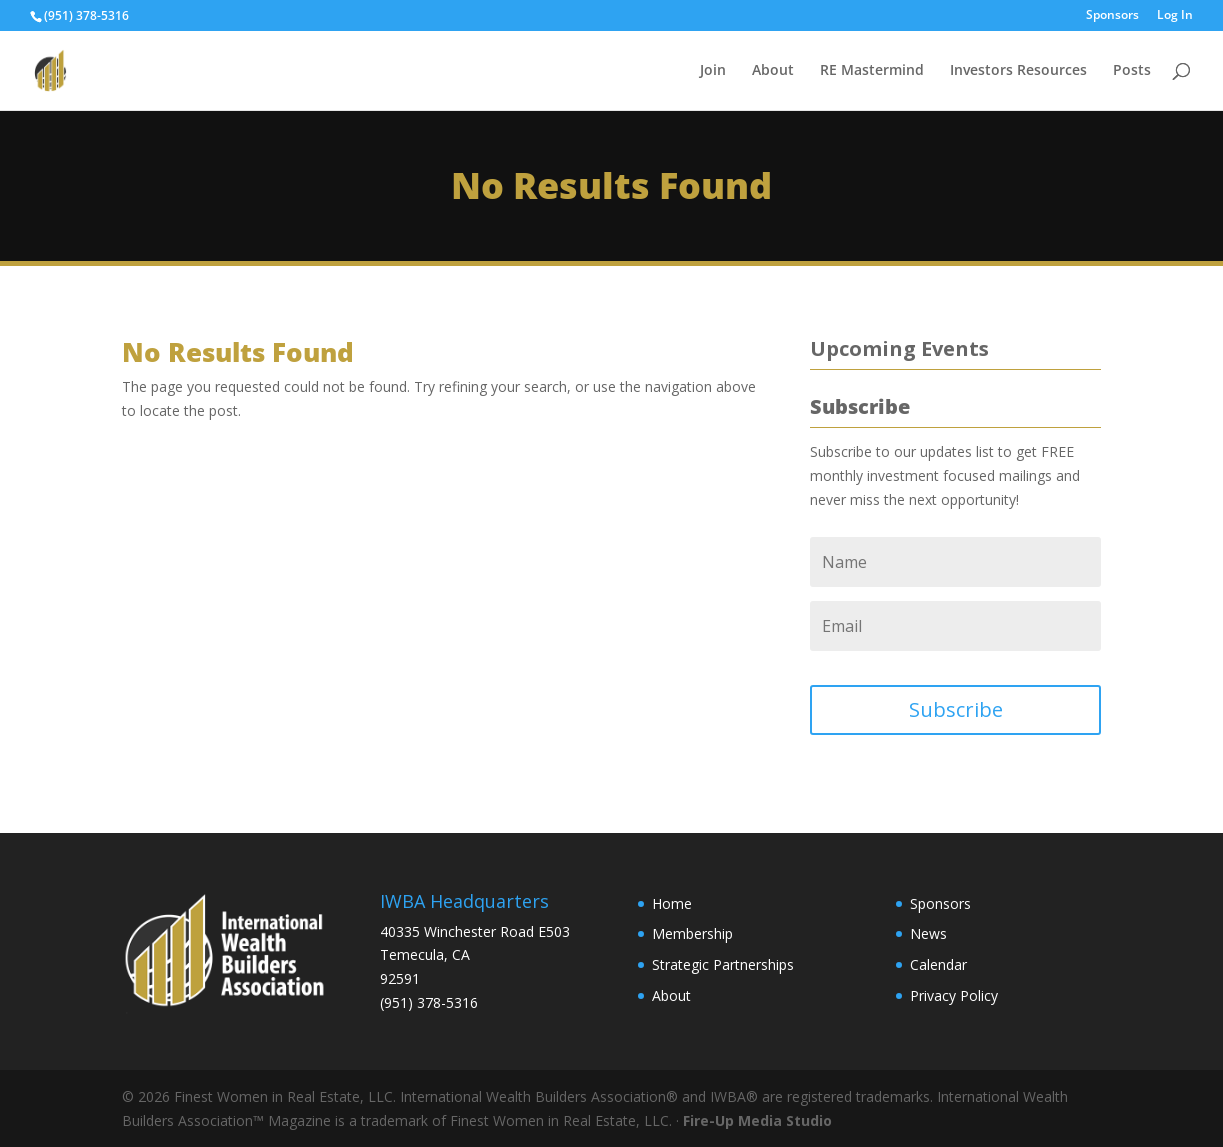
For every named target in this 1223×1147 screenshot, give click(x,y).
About (773, 71)
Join (713, 71)
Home (672, 903)
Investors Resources (1018, 71)
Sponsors (1112, 16)
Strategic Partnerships (723, 964)
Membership (692, 933)
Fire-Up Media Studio (757, 1120)
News (928, 933)
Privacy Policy (954, 995)
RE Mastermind (872, 71)
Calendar (938, 964)
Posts (1132, 71)
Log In (1175, 16)
